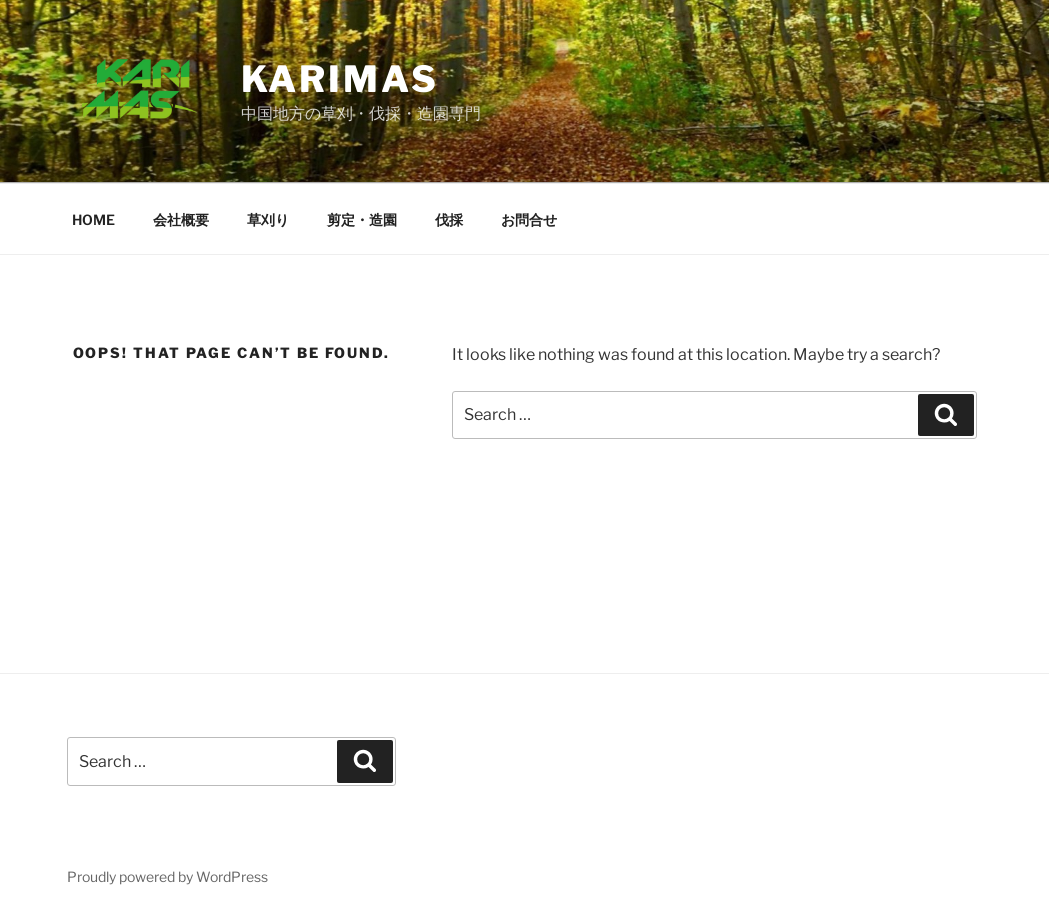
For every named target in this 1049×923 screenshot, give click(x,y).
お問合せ (529, 219)
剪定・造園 (362, 219)
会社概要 (181, 219)
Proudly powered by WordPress (167, 876)
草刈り (268, 219)
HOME (93, 219)
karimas (340, 79)
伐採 (449, 219)
